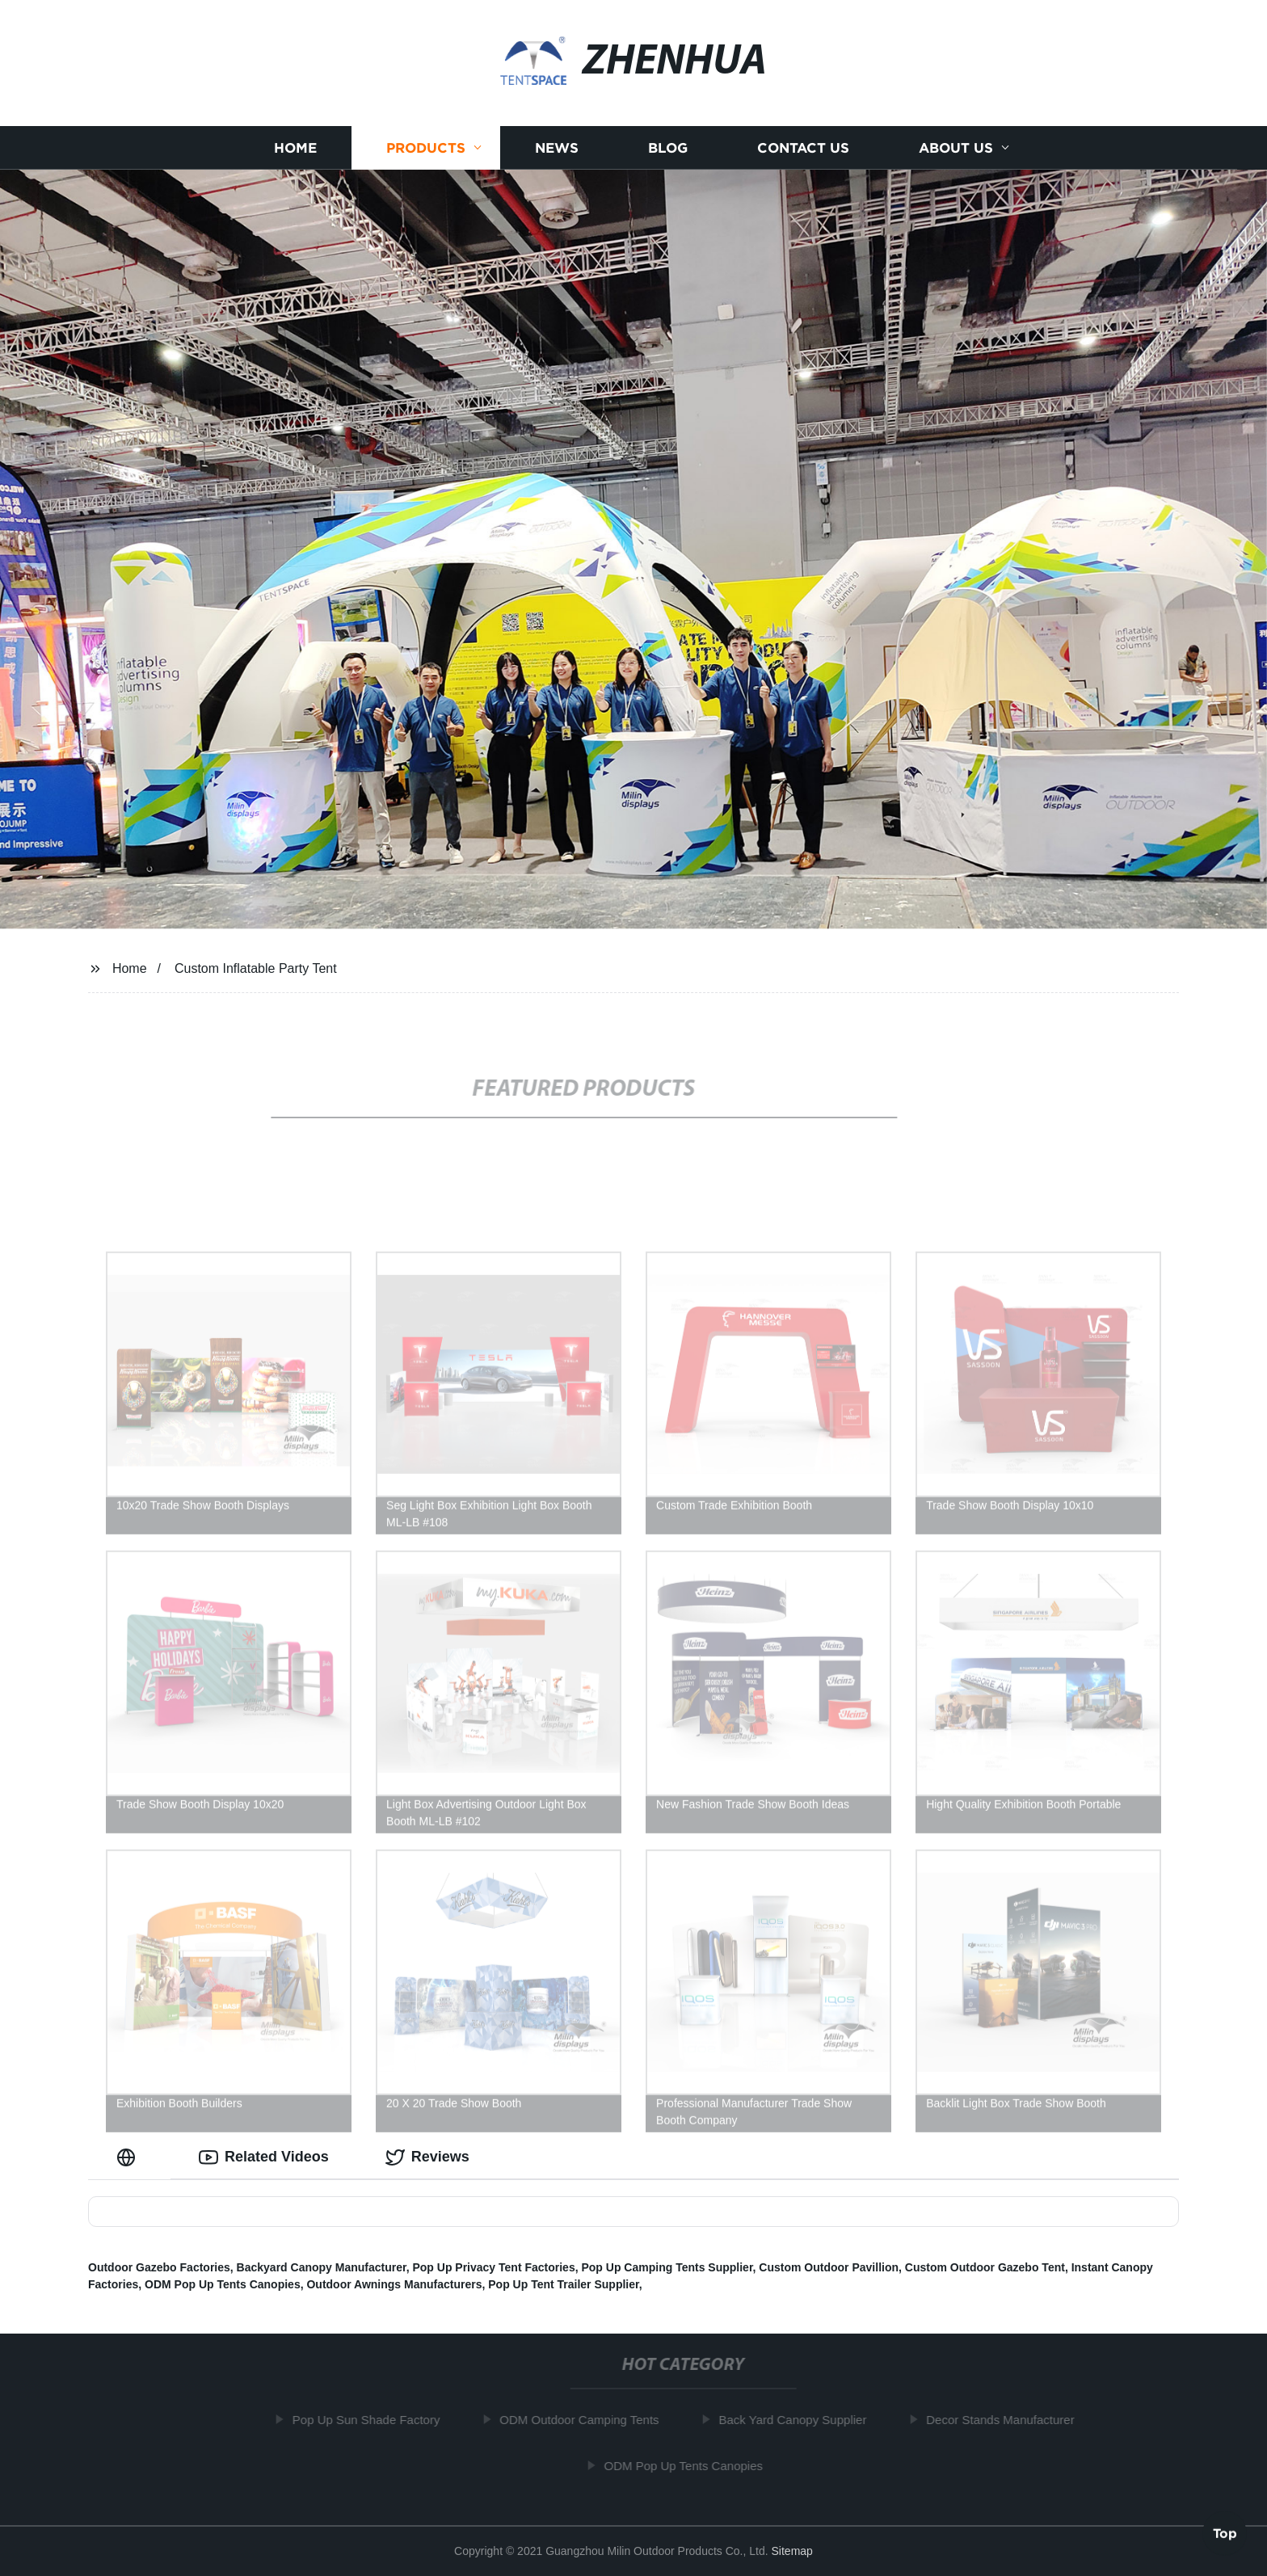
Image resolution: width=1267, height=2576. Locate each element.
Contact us (803, 147)
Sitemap (792, 2550)
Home (295, 147)
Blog (668, 147)
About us (956, 147)
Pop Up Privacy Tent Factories (493, 2267)
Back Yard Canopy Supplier (800, 2420)
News (557, 147)
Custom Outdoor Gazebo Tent (985, 2267)
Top (1225, 2533)
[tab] (129, 2157)
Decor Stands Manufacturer (1008, 2420)
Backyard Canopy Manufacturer (321, 2267)
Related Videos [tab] (264, 2157)
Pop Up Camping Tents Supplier (666, 2267)
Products (425, 147)
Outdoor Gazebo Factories (159, 2267)
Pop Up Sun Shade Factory (374, 2420)
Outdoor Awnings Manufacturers (394, 2284)
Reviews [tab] (427, 2157)
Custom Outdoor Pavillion (829, 2267)
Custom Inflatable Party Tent (256, 968)
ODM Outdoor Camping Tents (587, 2420)
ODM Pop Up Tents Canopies (223, 2284)
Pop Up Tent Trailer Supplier (563, 2284)
